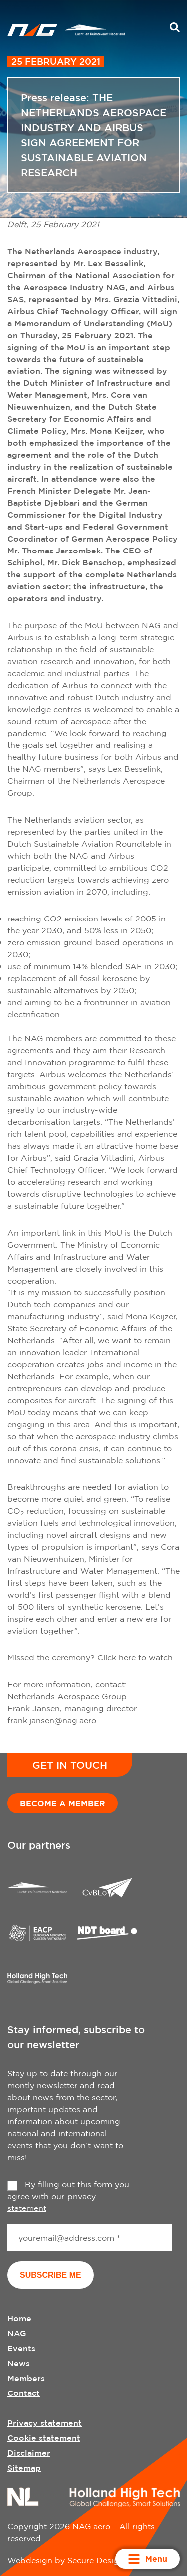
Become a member (62, 1803)
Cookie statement (43, 2437)
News (18, 2363)
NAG (16, 2333)
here (127, 1657)
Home (19, 2318)
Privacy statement (44, 2422)
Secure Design (95, 2560)
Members (26, 2378)
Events (21, 2348)
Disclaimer (28, 2452)
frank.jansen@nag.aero (51, 1720)
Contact (23, 2393)
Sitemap (24, 2467)
